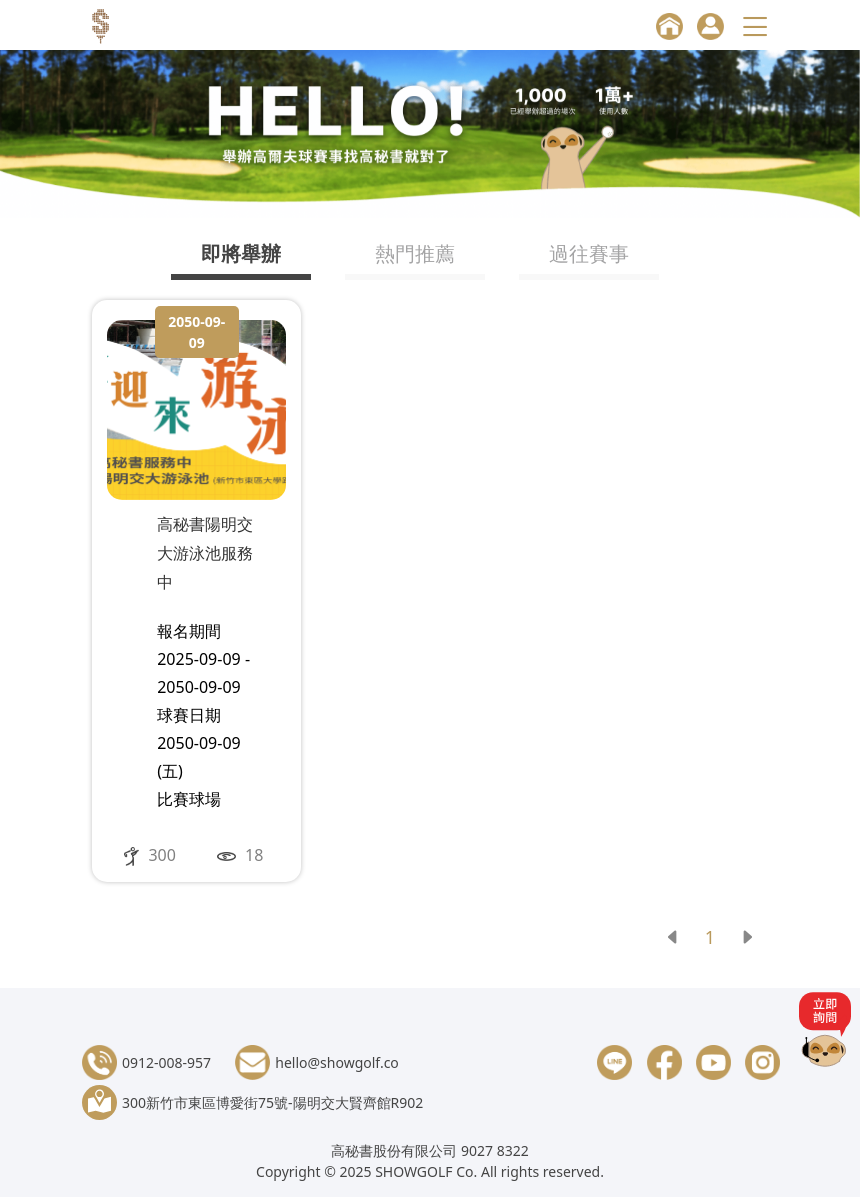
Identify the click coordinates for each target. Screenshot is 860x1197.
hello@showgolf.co (337, 1062)
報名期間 (189, 631)
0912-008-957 (166, 1062)
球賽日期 (189, 715)
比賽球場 (189, 799)
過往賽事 (589, 253)
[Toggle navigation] (758, 26)
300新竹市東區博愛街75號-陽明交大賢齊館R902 (272, 1102)
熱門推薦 (415, 253)
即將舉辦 (241, 253)
